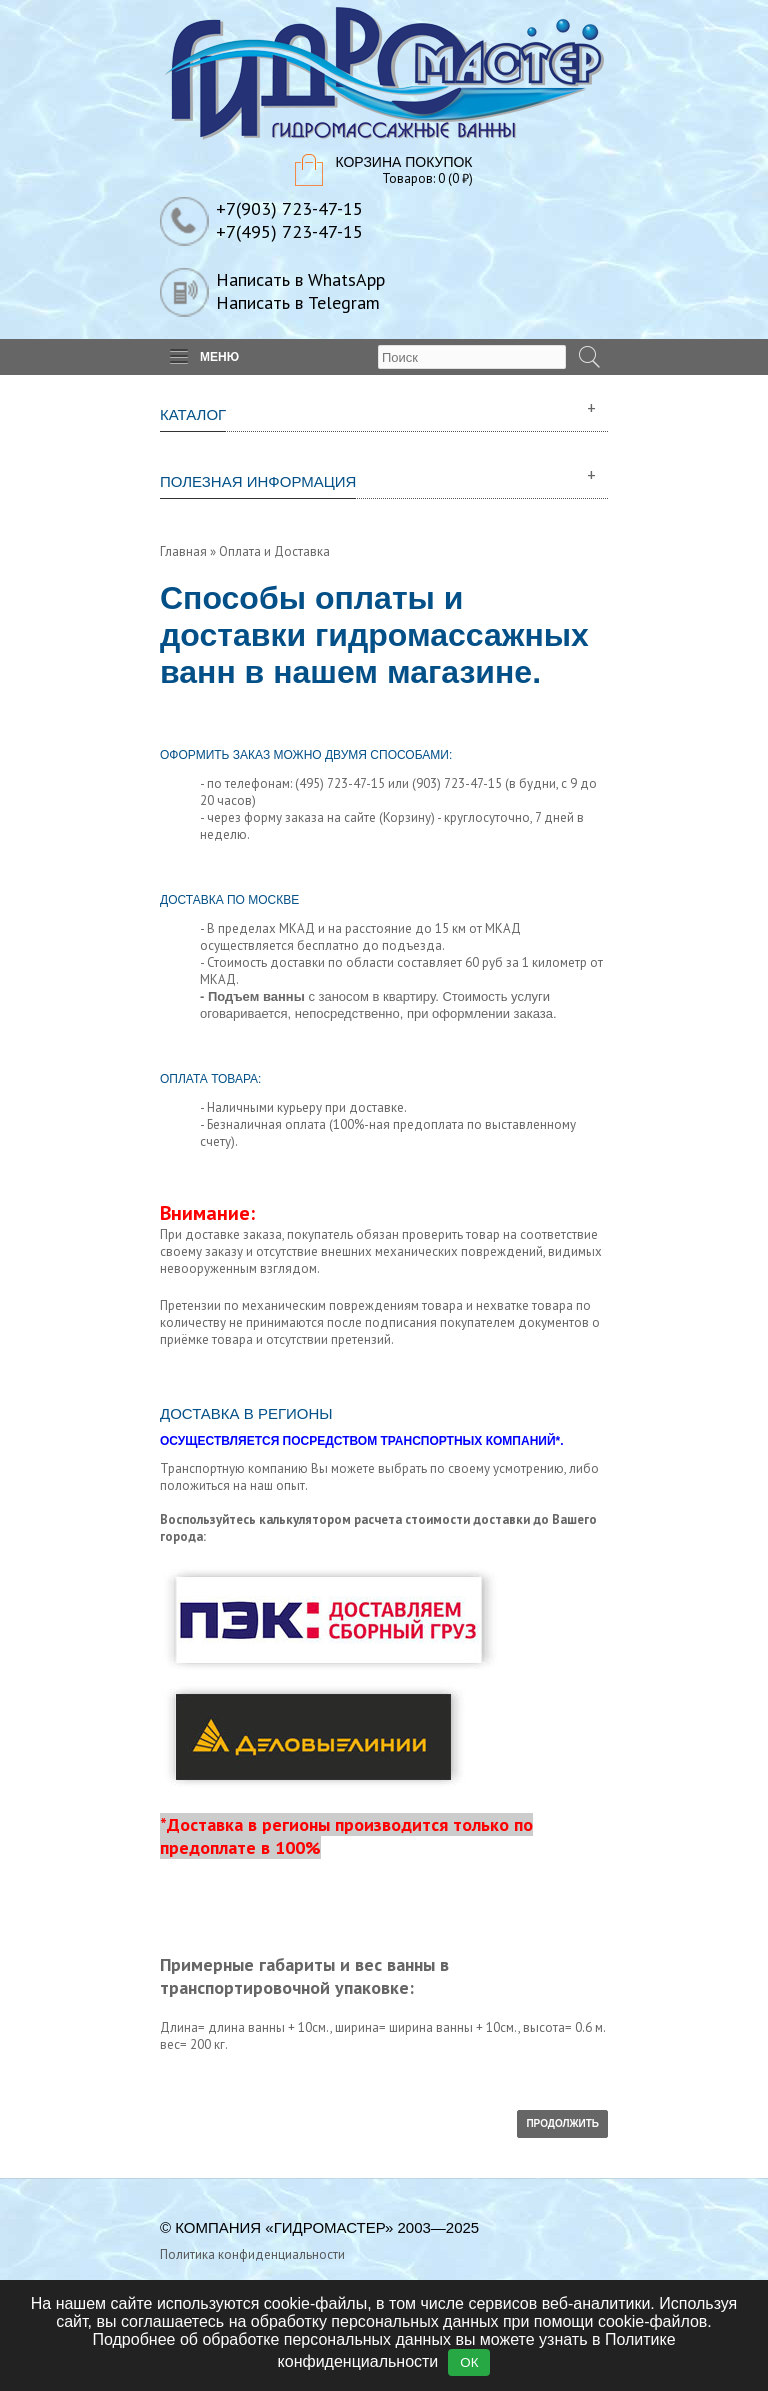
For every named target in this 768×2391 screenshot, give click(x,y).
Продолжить (562, 2123)
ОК (469, 2362)
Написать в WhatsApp (300, 279)
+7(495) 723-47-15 (289, 231)
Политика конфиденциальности (252, 2254)
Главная (183, 551)
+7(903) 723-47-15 (289, 208)
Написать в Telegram (298, 302)
